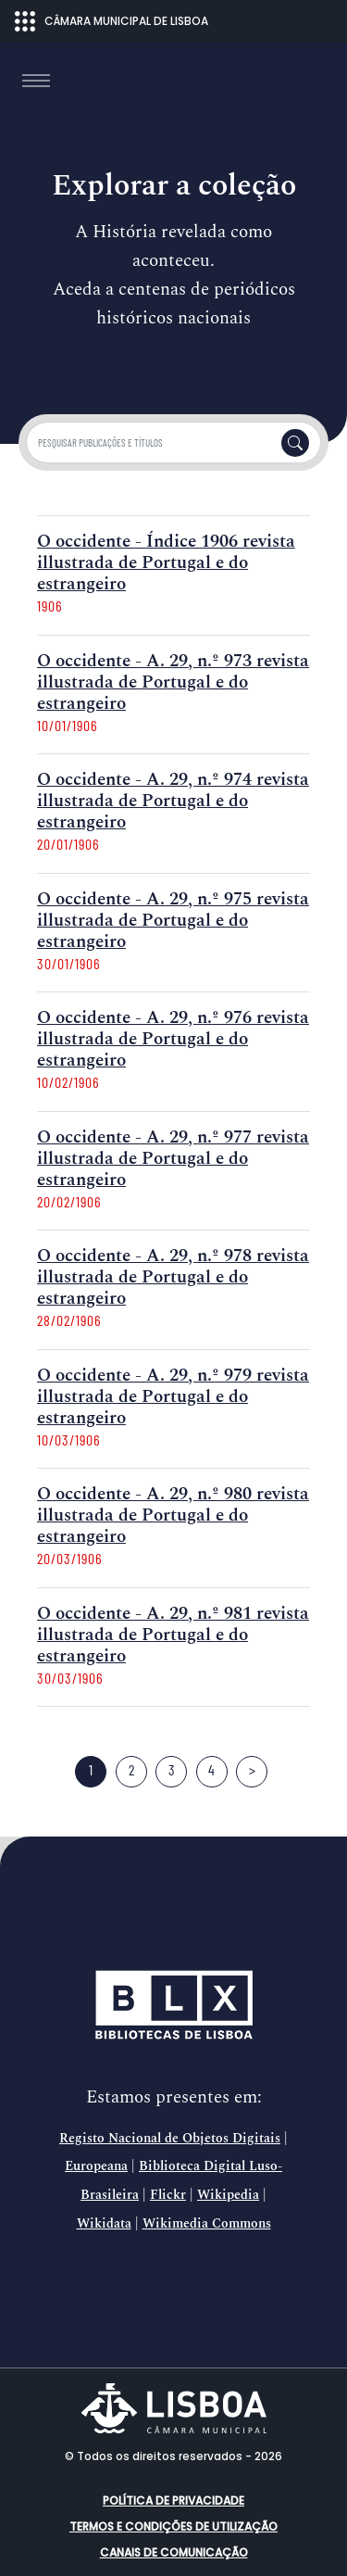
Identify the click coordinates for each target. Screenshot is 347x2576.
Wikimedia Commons (207, 2224)
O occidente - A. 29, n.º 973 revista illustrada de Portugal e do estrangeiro (173, 682)
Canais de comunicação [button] (174, 2552)
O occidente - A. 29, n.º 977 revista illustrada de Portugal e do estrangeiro (173, 1158)
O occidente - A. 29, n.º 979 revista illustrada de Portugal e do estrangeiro (173, 1397)
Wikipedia (228, 2195)
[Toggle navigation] (36, 80)
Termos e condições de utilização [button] (173, 2526)
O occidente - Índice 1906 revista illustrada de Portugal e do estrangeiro (166, 563)
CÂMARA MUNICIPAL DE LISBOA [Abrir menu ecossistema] (111, 21)
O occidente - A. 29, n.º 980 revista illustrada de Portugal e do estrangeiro (173, 1515)
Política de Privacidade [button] (173, 2500)
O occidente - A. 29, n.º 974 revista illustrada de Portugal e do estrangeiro (173, 801)
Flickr (168, 2195)
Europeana (96, 2166)
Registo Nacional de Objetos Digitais (169, 2138)
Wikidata (104, 2224)
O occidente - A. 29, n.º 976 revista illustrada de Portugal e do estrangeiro (173, 1039)
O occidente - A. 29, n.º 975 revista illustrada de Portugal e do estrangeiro (173, 920)
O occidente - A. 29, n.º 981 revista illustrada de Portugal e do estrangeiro (173, 1635)
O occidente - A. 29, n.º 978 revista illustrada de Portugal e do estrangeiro (173, 1277)
